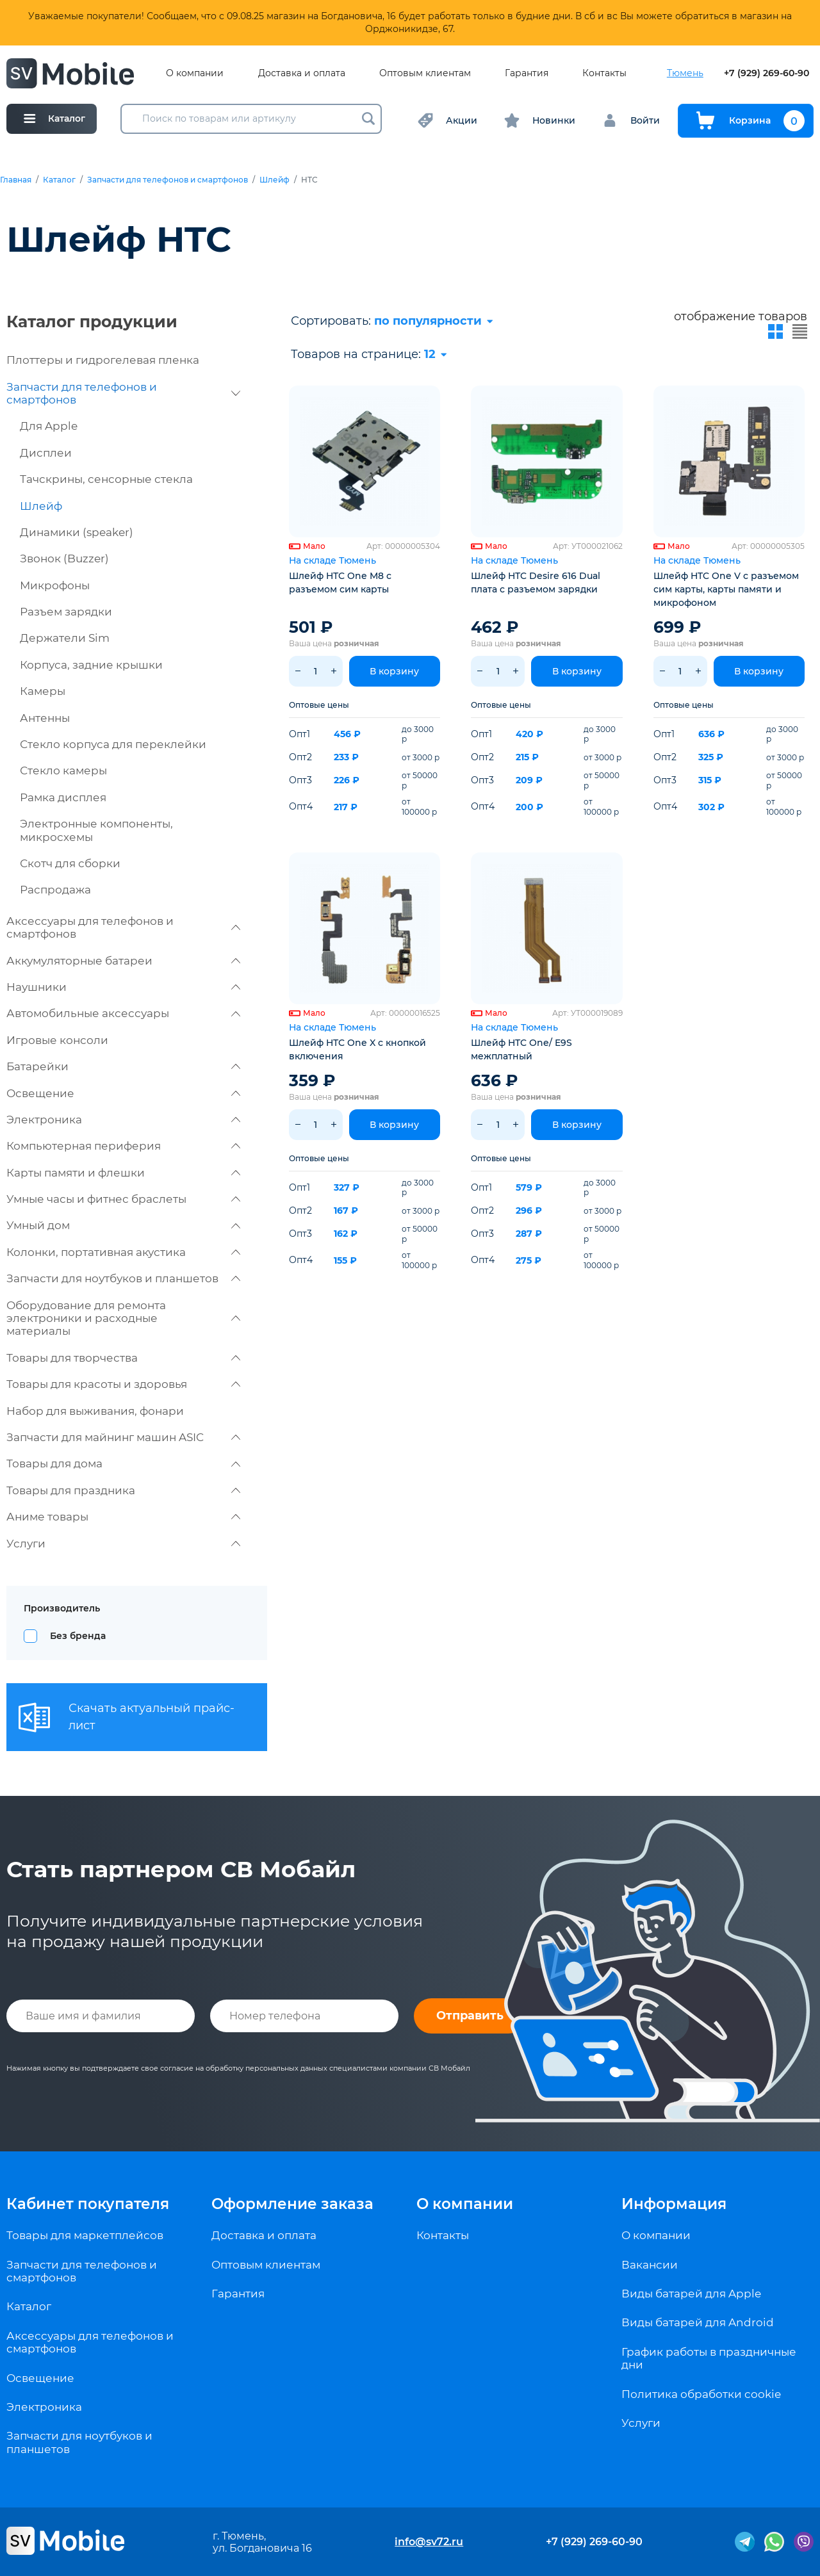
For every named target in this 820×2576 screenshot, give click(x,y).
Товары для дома (123, 1463)
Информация (673, 2204)
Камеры (42, 691)
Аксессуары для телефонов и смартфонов (123, 927)
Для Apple (49, 426)
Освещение (123, 1093)
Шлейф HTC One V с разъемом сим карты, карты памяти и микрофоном (726, 589)
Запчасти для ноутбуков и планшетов (123, 1278)
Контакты (604, 73)
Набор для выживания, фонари (95, 1411)
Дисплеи (46, 452)
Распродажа (55, 889)
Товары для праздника (123, 1490)
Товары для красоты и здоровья (123, 1384)
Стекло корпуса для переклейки (113, 744)
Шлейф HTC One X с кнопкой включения (357, 1049)
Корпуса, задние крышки (91, 664)
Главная (15, 179)
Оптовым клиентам (425, 73)
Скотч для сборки (70, 863)
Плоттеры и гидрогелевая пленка (102, 360)
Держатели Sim (65, 638)
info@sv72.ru (429, 2542)
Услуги (123, 1543)
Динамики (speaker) (76, 532)
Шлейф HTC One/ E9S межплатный (521, 1049)
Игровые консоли (57, 1040)
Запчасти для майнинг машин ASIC (123, 1437)
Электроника (123, 1119)
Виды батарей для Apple (691, 2293)
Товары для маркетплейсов (84, 2235)
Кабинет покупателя (87, 2204)
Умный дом (123, 1225)
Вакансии (649, 2264)
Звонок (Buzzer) (64, 558)
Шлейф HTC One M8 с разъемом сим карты (340, 582)
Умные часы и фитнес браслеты (123, 1199)
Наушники (123, 987)
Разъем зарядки (66, 611)
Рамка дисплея (63, 797)
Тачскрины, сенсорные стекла (106, 479)
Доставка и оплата (301, 73)
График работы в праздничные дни (708, 2358)
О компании (195, 73)
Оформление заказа (292, 2204)
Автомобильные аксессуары (123, 1013)
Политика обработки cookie (701, 2394)
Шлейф (274, 179)
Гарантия (526, 73)
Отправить (470, 2016)
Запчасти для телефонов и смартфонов (167, 179)
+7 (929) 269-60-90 (766, 73)
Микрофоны (55, 585)
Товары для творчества (123, 1357)
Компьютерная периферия (123, 1145)
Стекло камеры (63, 770)
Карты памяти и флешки (123, 1172)
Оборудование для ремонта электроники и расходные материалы (123, 1318)
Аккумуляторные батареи (123, 960)
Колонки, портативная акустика (123, 1252)
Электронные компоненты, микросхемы (96, 830)
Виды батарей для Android (697, 2322)
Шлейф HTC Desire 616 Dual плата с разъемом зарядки (535, 582)
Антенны (45, 718)
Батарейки (123, 1066)
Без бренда (78, 1636)
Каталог (59, 179)
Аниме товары (123, 1516)
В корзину (394, 671)
